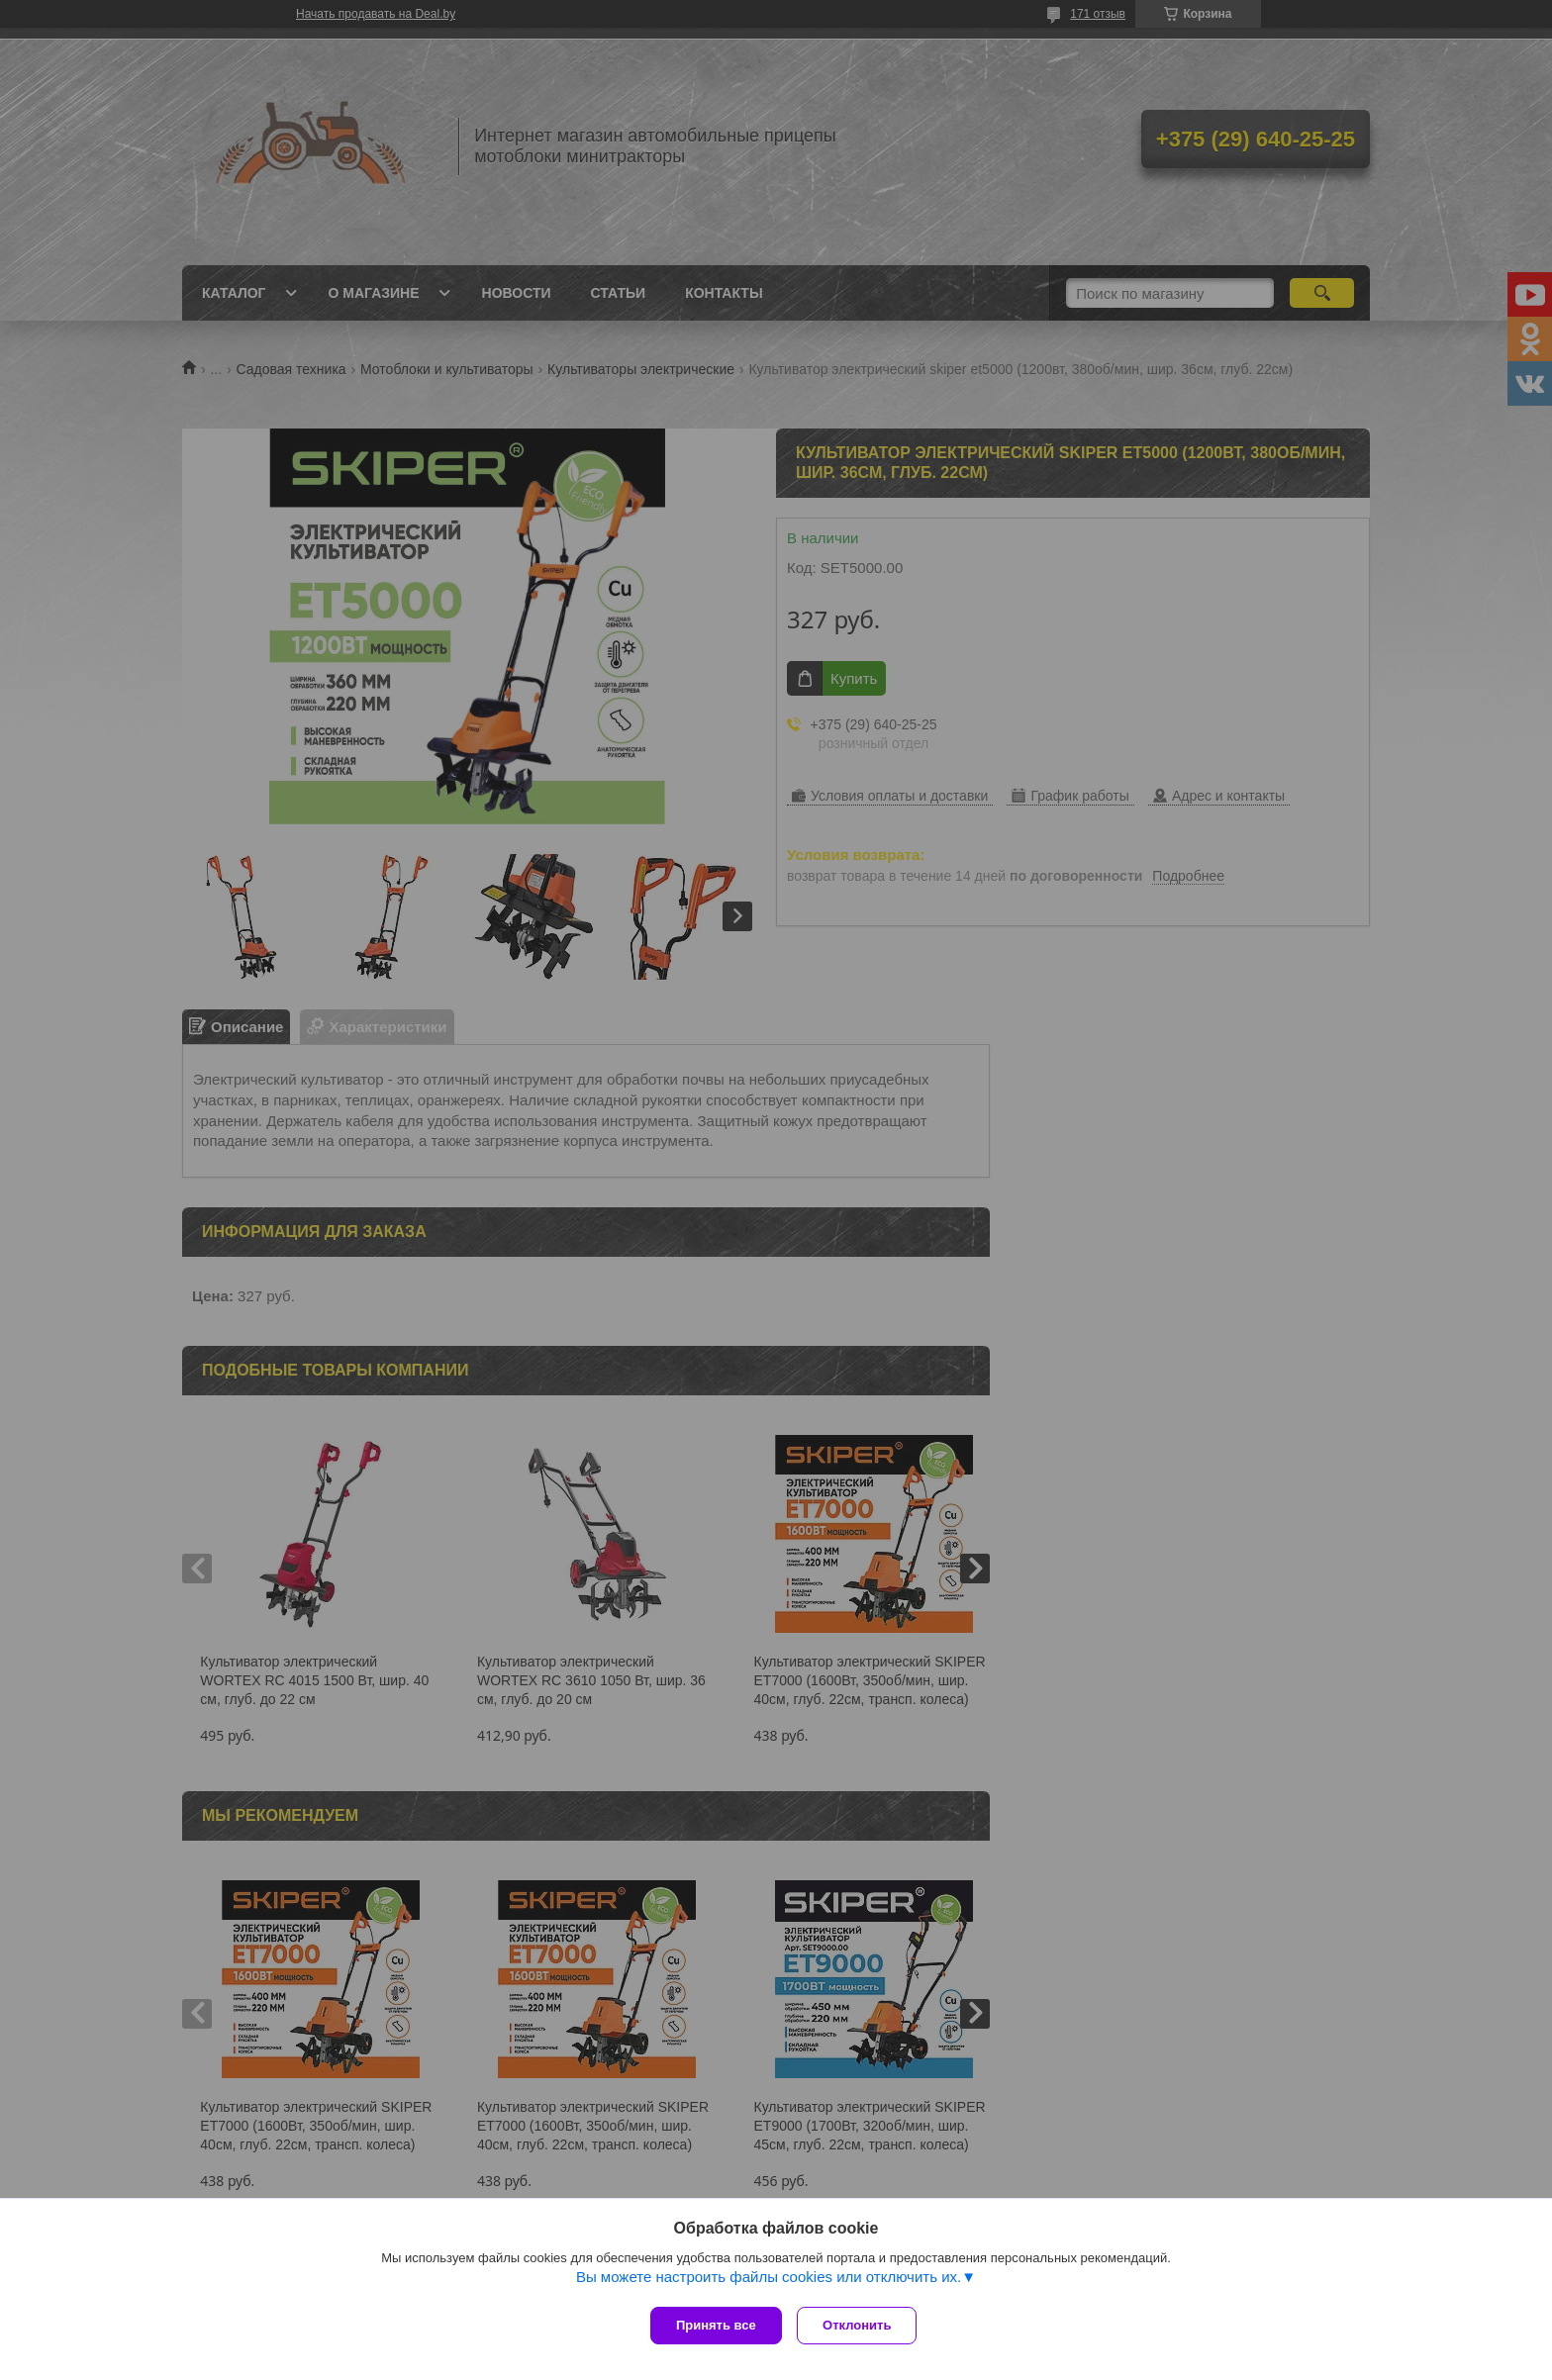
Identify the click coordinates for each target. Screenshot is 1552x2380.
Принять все (716, 2325)
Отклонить (861, 2325)
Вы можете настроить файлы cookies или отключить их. (768, 2281)
